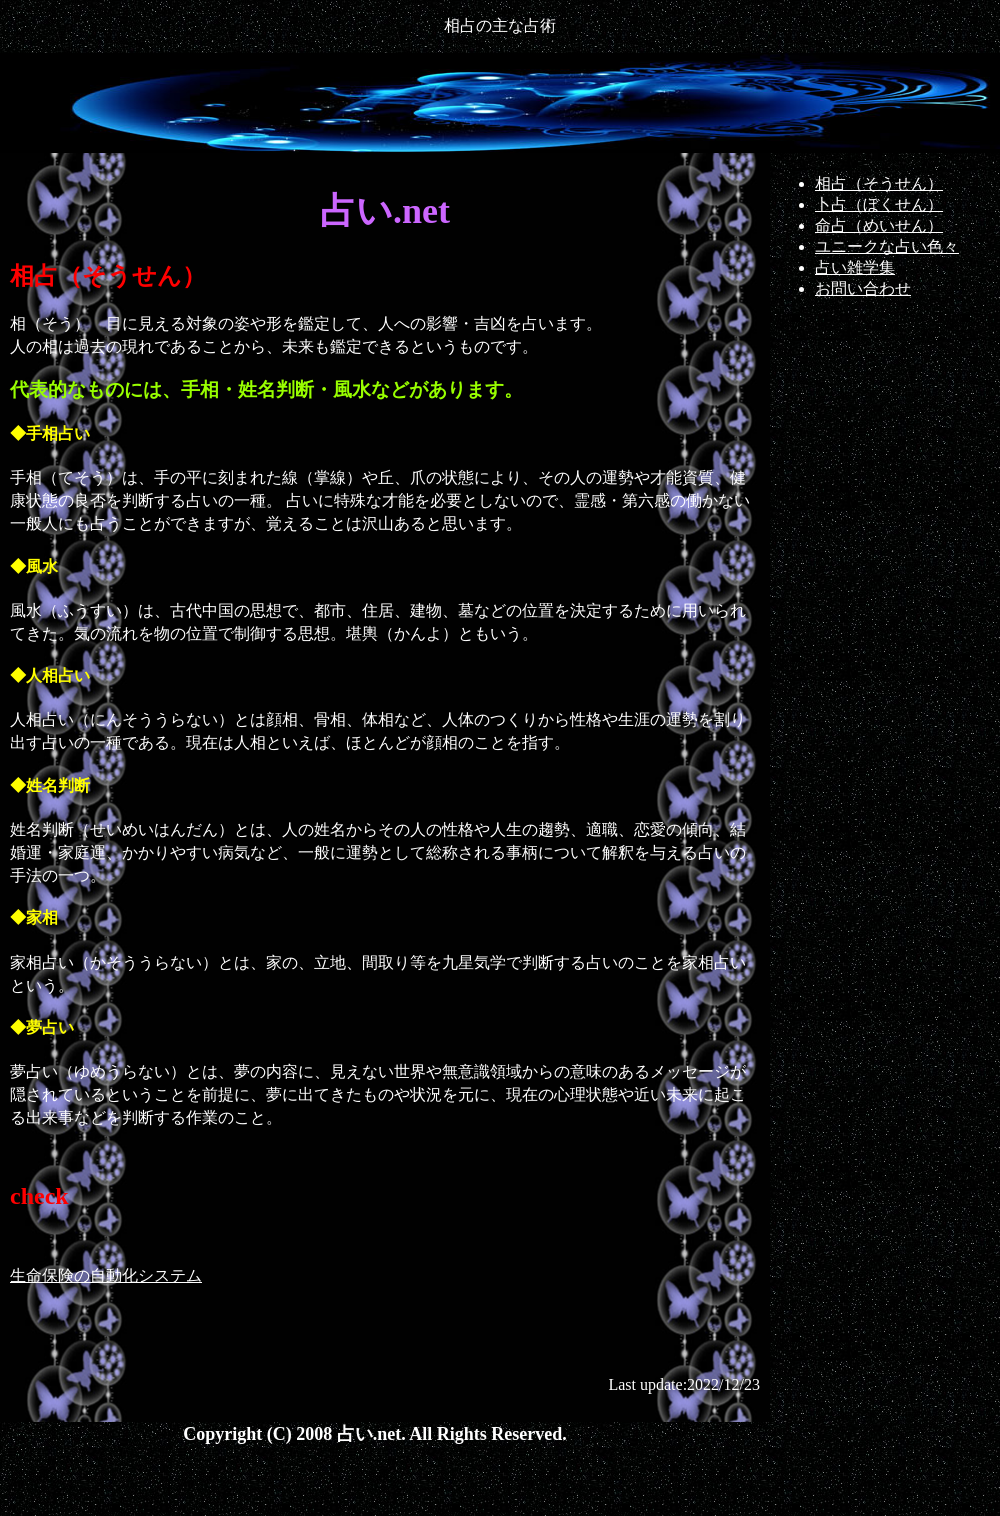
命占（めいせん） (879, 225)
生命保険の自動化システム (106, 1275)
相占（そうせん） (879, 183)
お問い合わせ (863, 288)
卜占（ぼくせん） (879, 204)
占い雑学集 (855, 267)
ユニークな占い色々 (887, 246)
